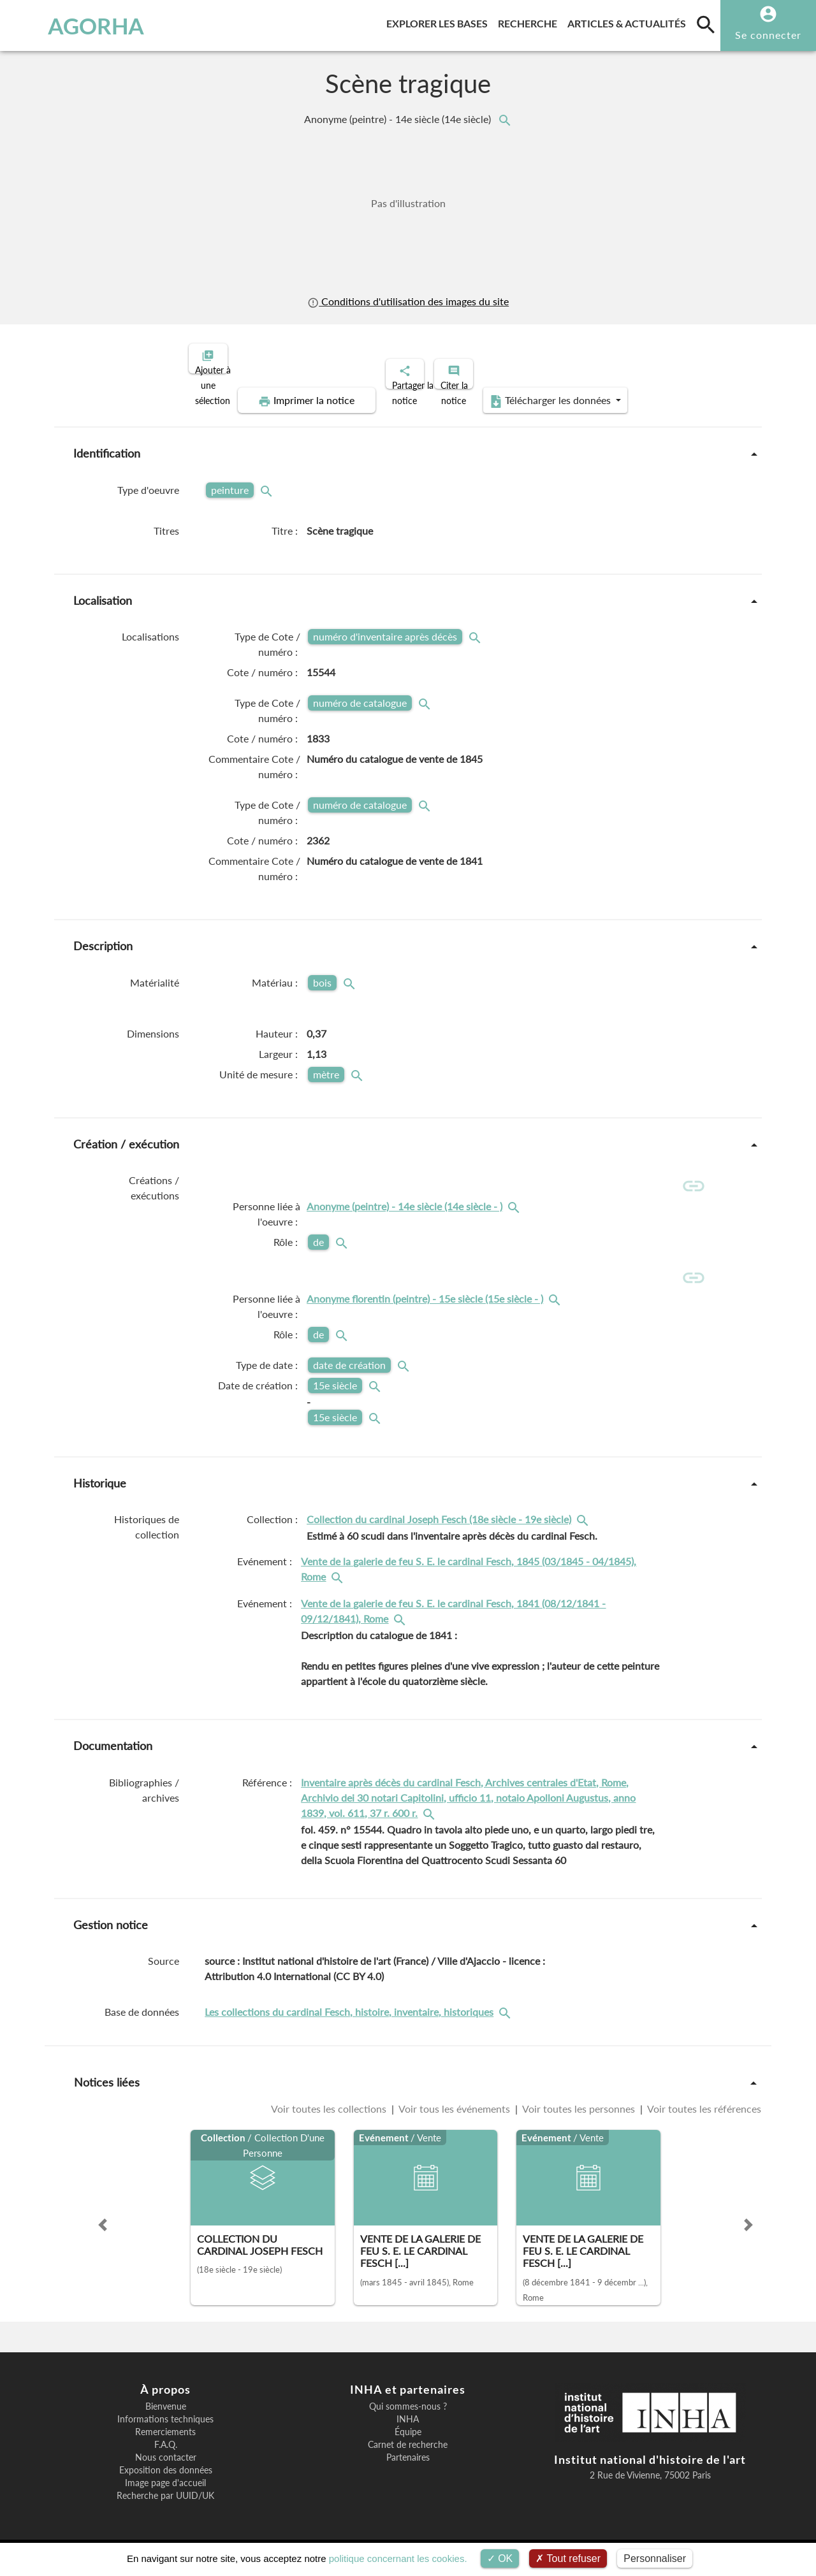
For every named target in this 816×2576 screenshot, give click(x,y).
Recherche (530, 21)
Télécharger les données (552, 390)
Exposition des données (165, 2471)
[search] (705, 24)
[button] (102, 2225)
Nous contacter (165, 2459)
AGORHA (72, 25)
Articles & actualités (629, 21)
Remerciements (165, 2433)
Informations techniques (165, 2420)
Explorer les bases (439, 21)
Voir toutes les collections (330, 2109)
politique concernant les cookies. (398, 2558)
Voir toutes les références (703, 2109)
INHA (408, 2420)
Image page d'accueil (165, 2484)
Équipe (408, 2433)
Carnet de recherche (408, 2446)
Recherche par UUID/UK (165, 2497)
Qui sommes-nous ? (408, 2408)
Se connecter (768, 35)
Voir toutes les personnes (579, 2109)
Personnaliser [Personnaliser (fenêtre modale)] (654, 2558)
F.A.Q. (165, 2446)
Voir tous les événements (455, 2109)
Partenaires (408, 2459)
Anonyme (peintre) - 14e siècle (398, 119)
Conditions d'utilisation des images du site (408, 301)
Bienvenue (165, 2408)
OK (500, 2558)
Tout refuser (568, 2558)
